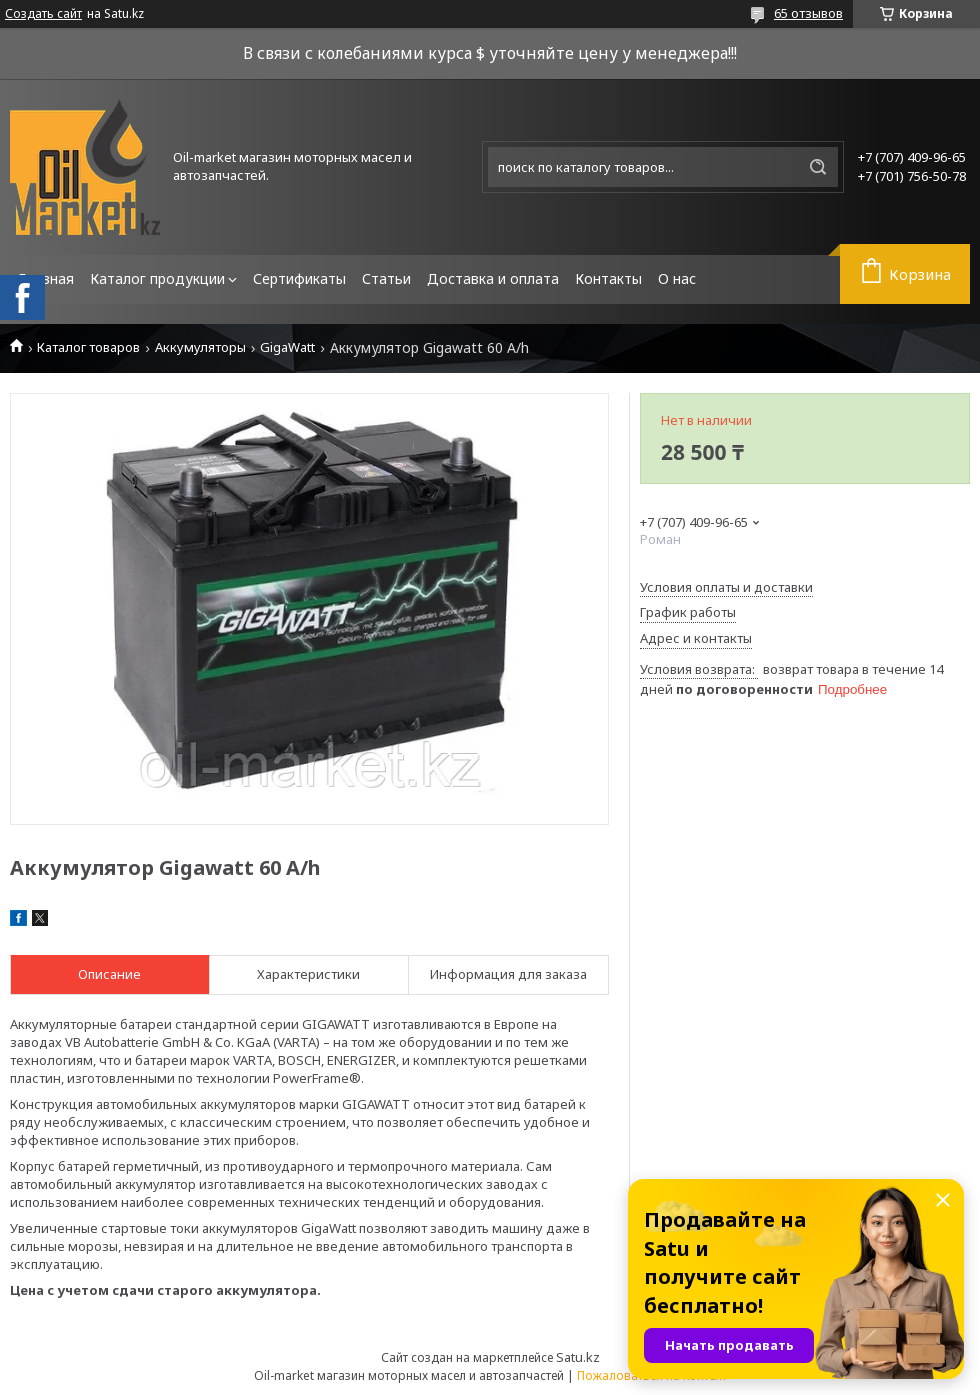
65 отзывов (808, 13)
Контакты (608, 278)
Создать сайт (43, 14)
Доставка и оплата (493, 278)
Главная (46, 278)
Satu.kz (578, 1357)
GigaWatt (287, 347)
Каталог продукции (157, 278)
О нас (677, 278)
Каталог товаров (88, 347)
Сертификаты (299, 278)
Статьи (386, 278)
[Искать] (818, 167)
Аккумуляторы (200, 347)
